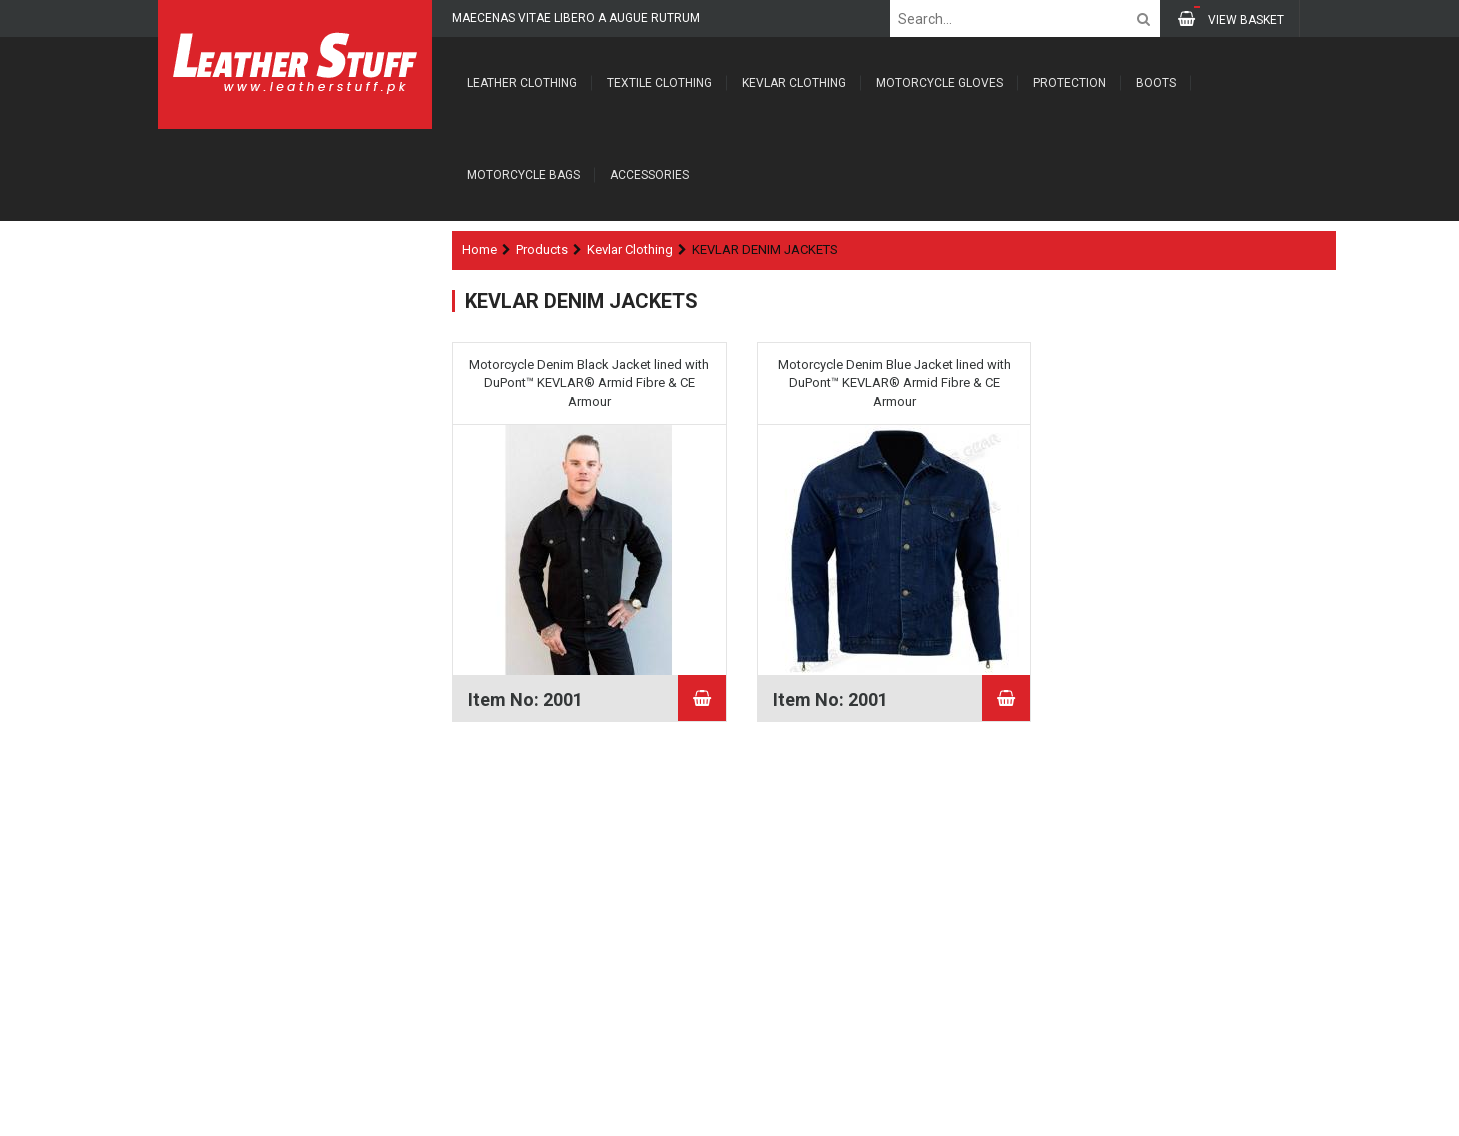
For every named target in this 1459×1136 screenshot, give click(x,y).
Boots (1156, 83)
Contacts (201, 1003)
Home (479, 249)
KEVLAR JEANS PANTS (264, 446)
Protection (1069, 83)
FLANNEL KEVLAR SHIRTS (273, 485)
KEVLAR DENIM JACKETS (271, 524)
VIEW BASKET (1231, 19)
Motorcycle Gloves (939, 83)
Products (542, 249)
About (193, 948)
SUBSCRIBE (673, 1029)
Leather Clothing (522, 83)
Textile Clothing (659, 83)
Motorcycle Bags (523, 175)
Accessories (649, 175)
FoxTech (1276, 1113)
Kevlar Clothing (794, 83)
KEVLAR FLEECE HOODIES (272, 408)
